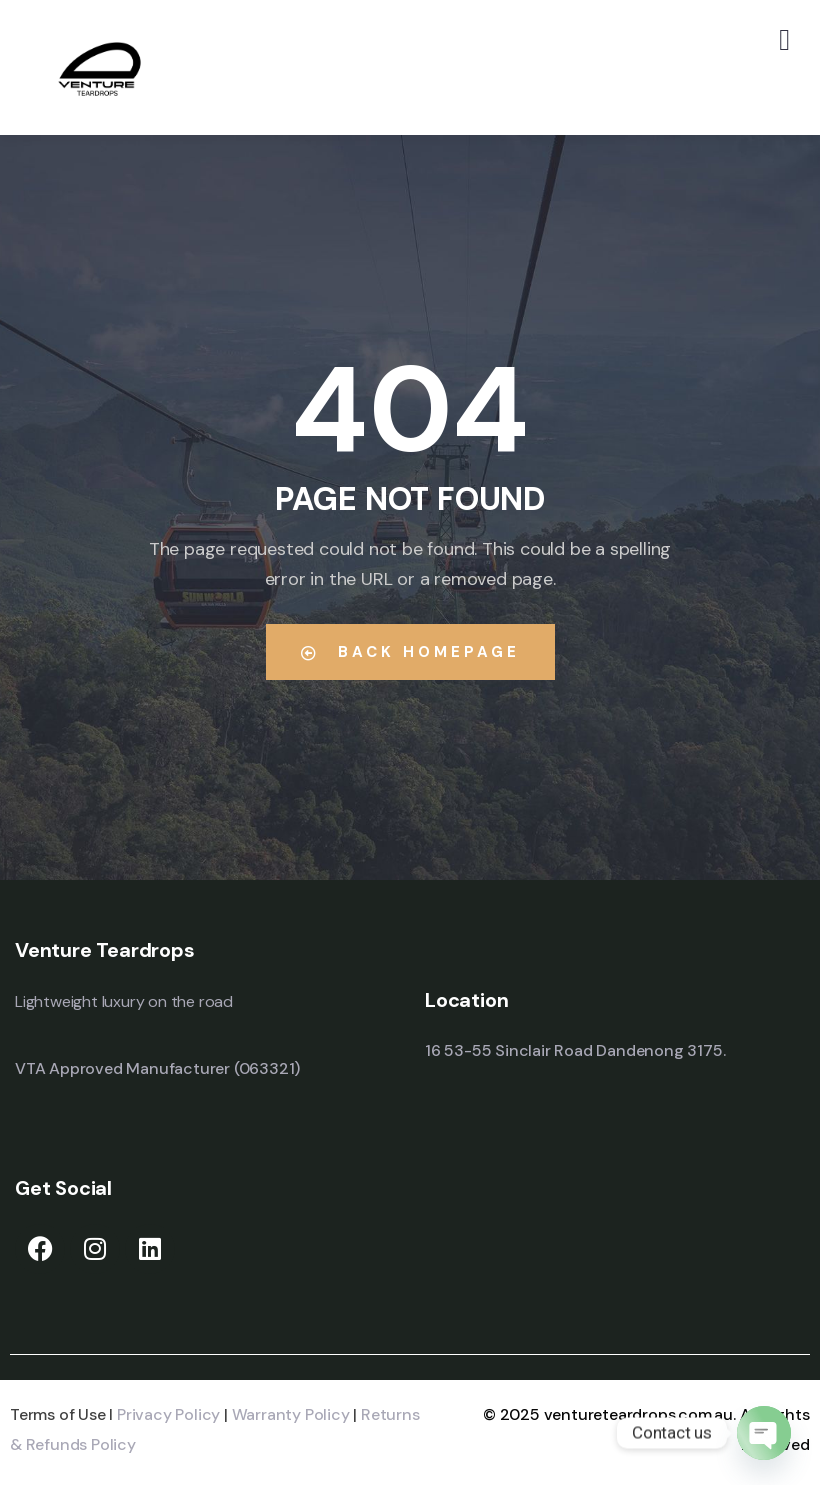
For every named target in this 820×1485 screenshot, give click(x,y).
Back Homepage (410, 652)
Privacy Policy (168, 1414)
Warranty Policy (291, 1414)
